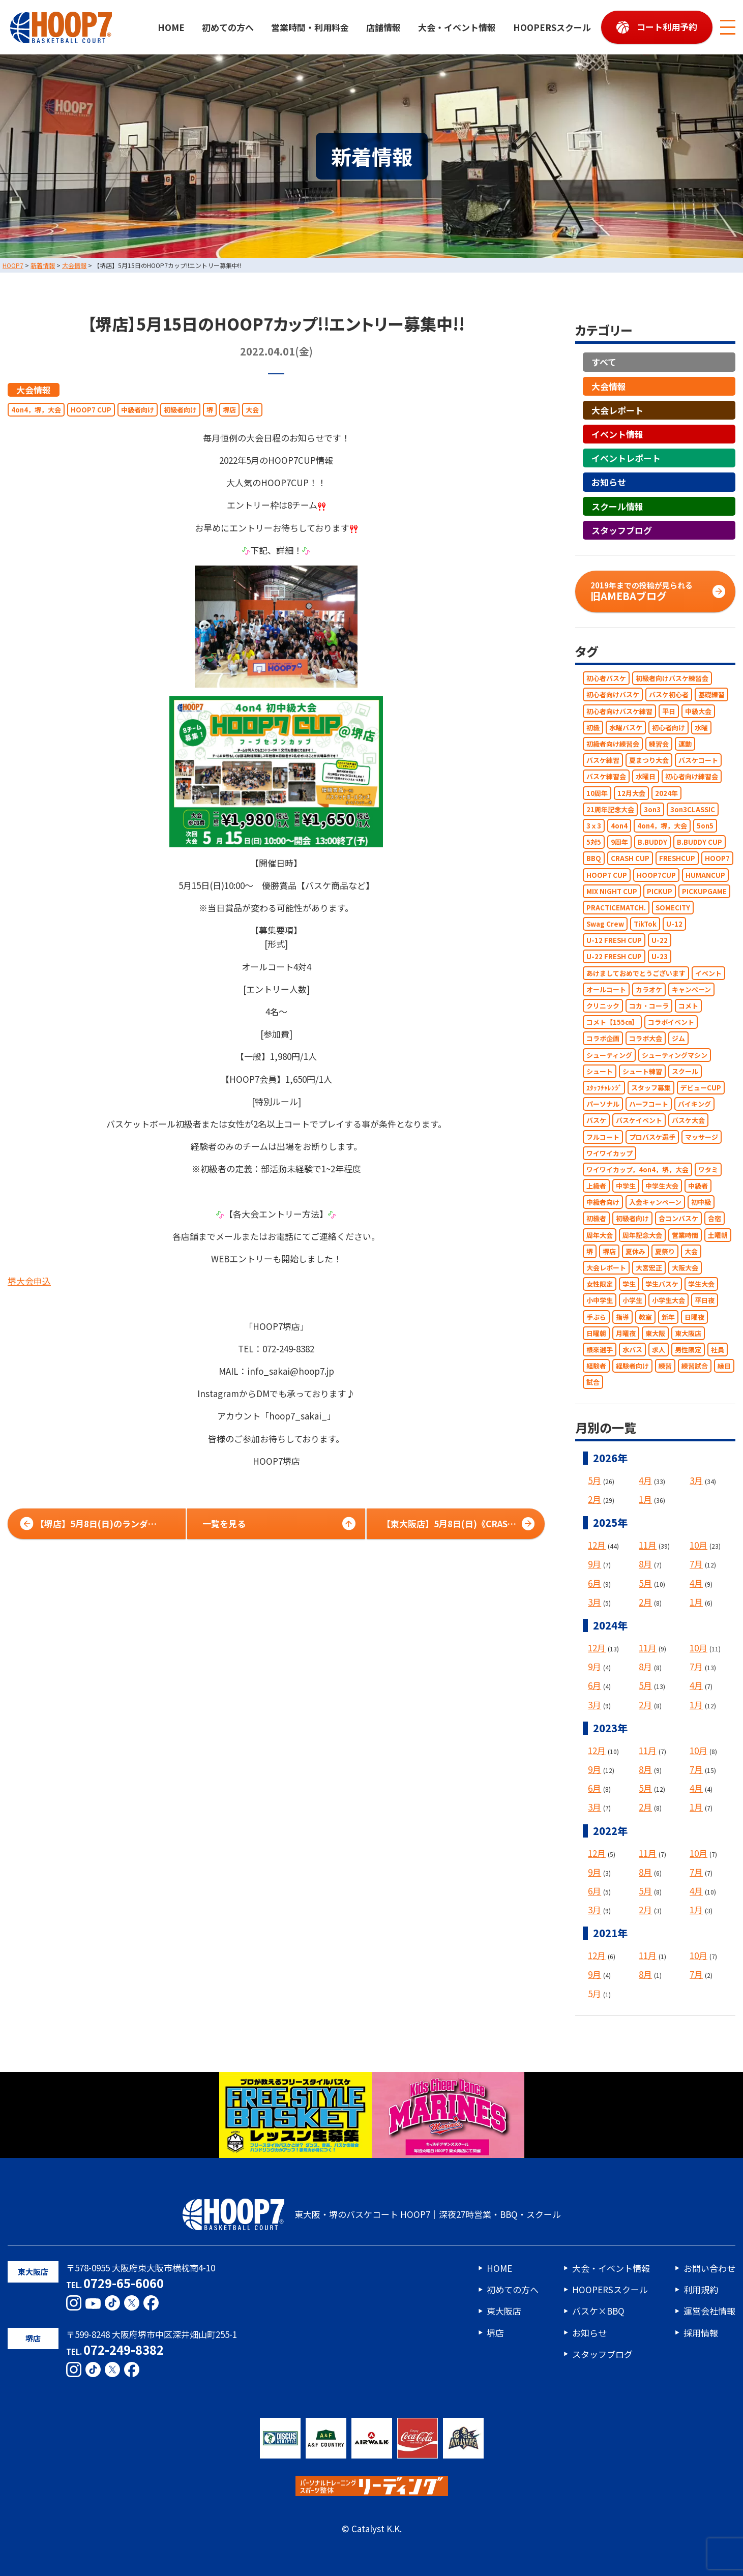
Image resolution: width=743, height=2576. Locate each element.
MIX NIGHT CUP (611, 891)
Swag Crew (605, 924)
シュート (599, 1071)
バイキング (694, 1104)
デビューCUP (700, 1087)
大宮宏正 (649, 1267)
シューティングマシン (674, 1055)
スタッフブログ (621, 530)
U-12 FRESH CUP (614, 940)
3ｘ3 (593, 826)
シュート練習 (642, 1071)
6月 (594, 1583)
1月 (645, 1499)
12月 (597, 1545)
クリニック (602, 1006)
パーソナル (602, 1104)
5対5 (593, 842)
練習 (665, 1366)
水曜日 (646, 777)
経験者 (596, 1366)
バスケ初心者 (669, 695)
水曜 (701, 727)
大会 (252, 409)
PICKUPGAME (704, 891)
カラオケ (649, 989)
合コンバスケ (678, 1219)
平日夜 (705, 1301)
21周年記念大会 (610, 809)
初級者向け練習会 (612, 744)
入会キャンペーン (655, 1202)
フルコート (602, 1137)
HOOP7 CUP (91, 409)
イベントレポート (626, 458)
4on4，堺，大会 (36, 409)
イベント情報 (617, 434)
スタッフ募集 (651, 1087)
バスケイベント (639, 1121)
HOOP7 (717, 859)
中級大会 (698, 711)
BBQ (593, 859)
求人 (658, 1349)
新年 (668, 1317)
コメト (688, 1006)
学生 (629, 1284)
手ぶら (596, 1317)
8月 (645, 1564)
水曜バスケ (625, 727)
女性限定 (599, 1284)
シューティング (609, 1055)
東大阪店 (688, 1333)
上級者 (596, 1186)
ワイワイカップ (609, 1153)
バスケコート (698, 760)
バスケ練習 (602, 760)
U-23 (659, 957)
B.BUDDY (652, 842)
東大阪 (655, 1333)
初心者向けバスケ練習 (619, 711)
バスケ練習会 (606, 777)
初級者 (596, 1219)
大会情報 (33, 389)
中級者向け (137, 409)
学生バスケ (661, 1284)
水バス (632, 1349)
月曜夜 (626, 1333)
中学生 (626, 1186)
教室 (645, 1317)
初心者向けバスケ (612, 695)
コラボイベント (671, 1022)
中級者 (698, 1186)
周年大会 (599, 1235)
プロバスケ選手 (652, 1137)
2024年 (666, 793)
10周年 (597, 793)
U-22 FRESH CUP (614, 957)
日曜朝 (596, 1333)
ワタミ (708, 1169)
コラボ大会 (645, 1039)
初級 (593, 727)
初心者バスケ (606, 679)
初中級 (701, 1202)
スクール (685, 1071)
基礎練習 (711, 695)
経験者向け (632, 1366)
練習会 (659, 744)
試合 (593, 1382)
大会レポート (617, 410)
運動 (685, 744)
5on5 (705, 826)
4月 (645, 1480)
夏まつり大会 (649, 760)
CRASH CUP (630, 859)
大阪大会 (685, 1267)
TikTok (645, 924)
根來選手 (599, 1349)
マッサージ (701, 1137)
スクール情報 (617, 506)
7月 (696, 1564)
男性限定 (688, 1349)
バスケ (596, 1121)
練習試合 (694, 1366)
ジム (678, 1039)
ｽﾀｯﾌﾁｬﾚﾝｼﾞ (603, 1087)
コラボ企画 (602, 1039)
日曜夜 (694, 1317)
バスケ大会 (688, 1121)
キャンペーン (691, 989)
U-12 (674, 924)
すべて (603, 362)
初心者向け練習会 (691, 777)
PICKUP (659, 891)
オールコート (606, 989)
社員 (717, 1349)
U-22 (659, 940)
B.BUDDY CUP (699, 842)
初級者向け (180, 409)
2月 (594, 1499)
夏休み (635, 1251)
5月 (594, 1480)
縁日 (724, 1366)
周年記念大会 (642, 1235)
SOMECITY (673, 907)
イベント (708, 973)
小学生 (632, 1301)
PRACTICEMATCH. (616, 907)
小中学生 (599, 1301)
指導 (622, 1317)
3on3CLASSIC (692, 809)
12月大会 (631, 793)
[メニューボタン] (727, 27)
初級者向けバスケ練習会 (672, 679)
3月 (696, 1480)
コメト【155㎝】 (612, 1022)
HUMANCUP (705, 875)
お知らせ (608, 482)
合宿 (714, 1219)
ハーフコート (648, 1104)
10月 (698, 1545)
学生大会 (701, 1284)
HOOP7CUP (656, 875)
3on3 (652, 809)
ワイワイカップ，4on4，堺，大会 (637, 1169)
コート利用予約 (667, 26)
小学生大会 (668, 1301)
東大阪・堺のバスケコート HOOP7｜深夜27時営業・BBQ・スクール (372, 2214)
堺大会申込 (29, 1281)
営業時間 (685, 1235)
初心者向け (668, 727)
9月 (594, 1564)
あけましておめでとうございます (636, 973)
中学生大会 (661, 1186)
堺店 (229, 409)
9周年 (619, 842)
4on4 (619, 826)
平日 (668, 711)
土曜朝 (718, 1235)
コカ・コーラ (649, 1006)
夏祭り (665, 1251)
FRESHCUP (677, 859)
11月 (648, 1545)
